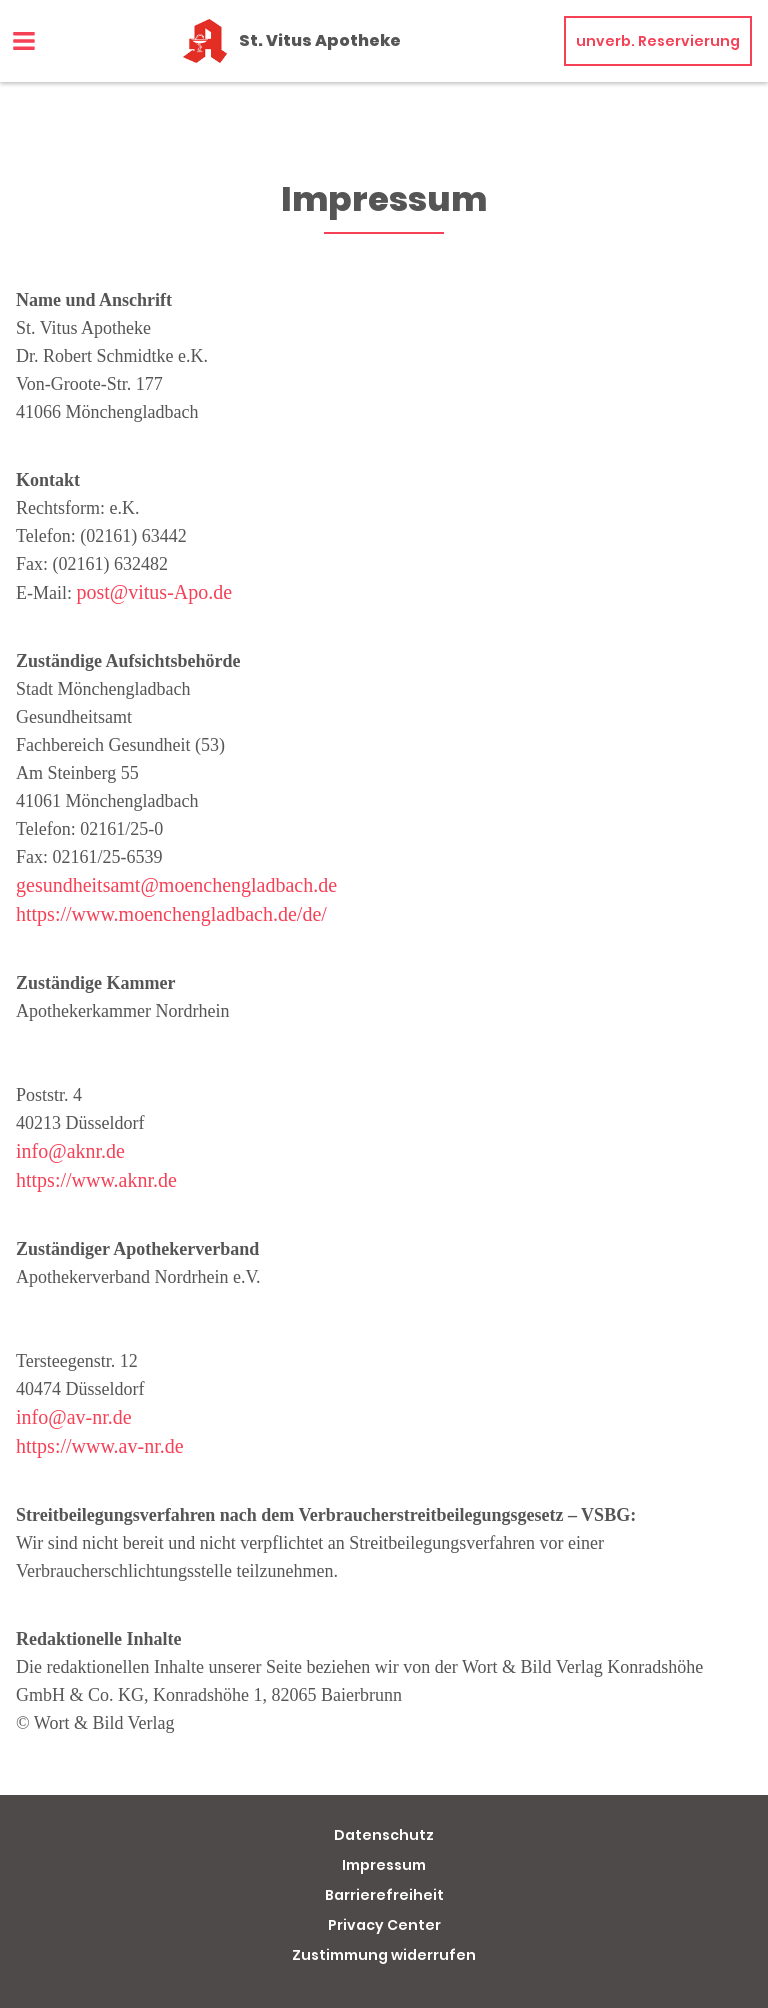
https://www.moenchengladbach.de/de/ (171, 914)
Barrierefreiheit (384, 1895)
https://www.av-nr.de (100, 1446)
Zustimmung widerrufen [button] (384, 1955)
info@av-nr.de (74, 1417)
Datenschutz (384, 1835)
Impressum (384, 1865)
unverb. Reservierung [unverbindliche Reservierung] (658, 41)
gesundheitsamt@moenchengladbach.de (176, 885)
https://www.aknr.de (96, 1180)
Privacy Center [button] (384, 1925)
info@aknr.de (70, 1151)
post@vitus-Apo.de (155, 592)
